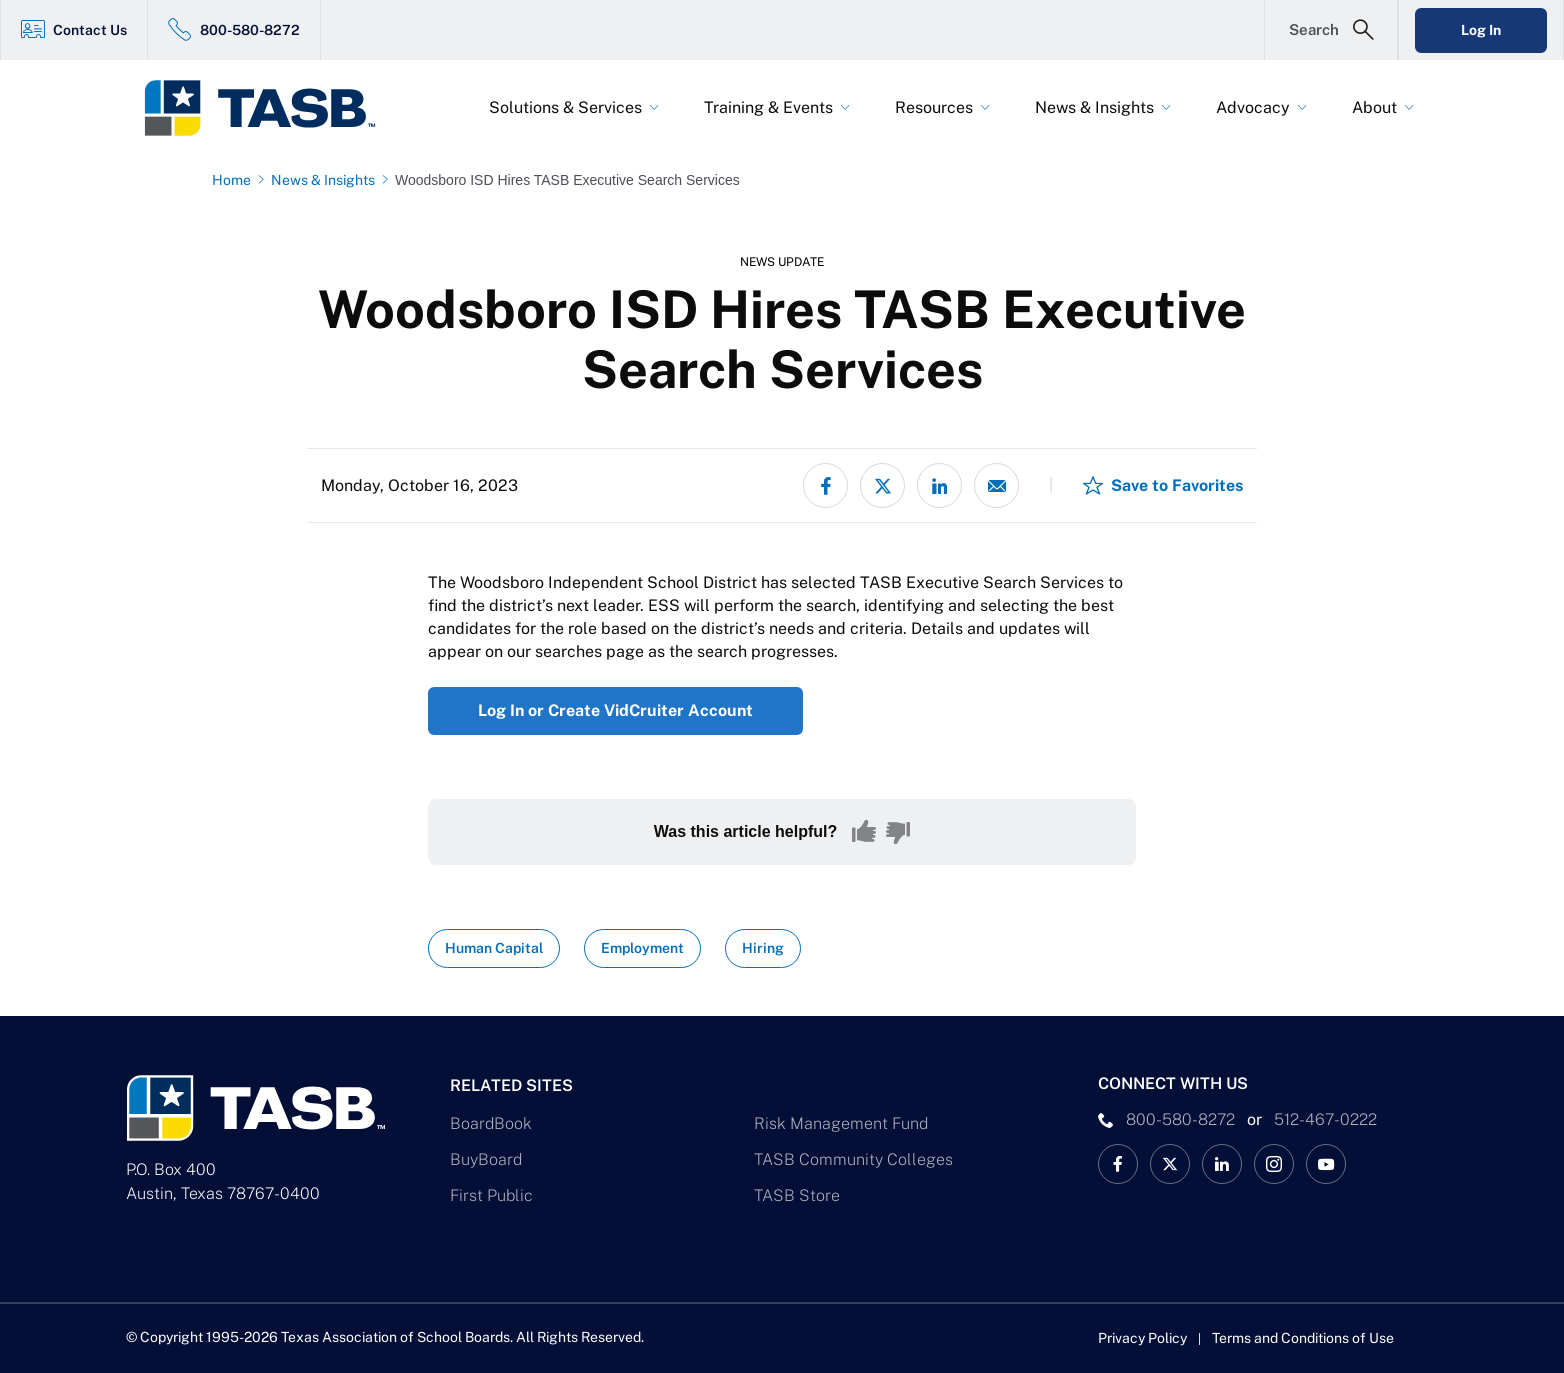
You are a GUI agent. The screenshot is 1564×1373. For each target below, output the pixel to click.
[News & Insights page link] (327, 180)
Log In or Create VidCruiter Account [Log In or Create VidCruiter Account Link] (615, 710)
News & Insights (1094, 107)
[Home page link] (235, 180)
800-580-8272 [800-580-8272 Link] (250, 30)
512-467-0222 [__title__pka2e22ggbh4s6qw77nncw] (1325, 1119)
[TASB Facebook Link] (1118, 1164)
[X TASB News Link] (1170, 1164)
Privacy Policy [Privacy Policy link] (1142, 1338)
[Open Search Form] (1331, 30)
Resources (934, 107)
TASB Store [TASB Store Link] (797, 1195)
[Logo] (272, 108)
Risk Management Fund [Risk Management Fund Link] (841, 1123)
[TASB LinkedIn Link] (1222, 1164)
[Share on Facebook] (825, 485)
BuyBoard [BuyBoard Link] (486, 1159)
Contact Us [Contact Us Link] (90, 30)
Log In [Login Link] (1481, 30)
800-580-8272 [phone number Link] (1180, 1119)
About (1374, 107)
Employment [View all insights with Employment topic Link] (642, 948)
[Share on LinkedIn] (939, 485)
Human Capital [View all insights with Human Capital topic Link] (494, 948)
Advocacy (1253, 107)
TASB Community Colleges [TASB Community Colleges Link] (853, 1159)
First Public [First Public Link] (491, 1195)
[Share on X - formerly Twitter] (882, 485)
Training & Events (768, 107)
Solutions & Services (565, 107)
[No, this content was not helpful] (898, 832)
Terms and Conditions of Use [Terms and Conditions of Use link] (1303, 1338)
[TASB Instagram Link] (1274, 1164)
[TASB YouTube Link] (1326, 1164)
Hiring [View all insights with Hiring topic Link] (763, 948)
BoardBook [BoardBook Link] (491, 1123)
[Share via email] (996, 485)
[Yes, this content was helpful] (864, 832)
